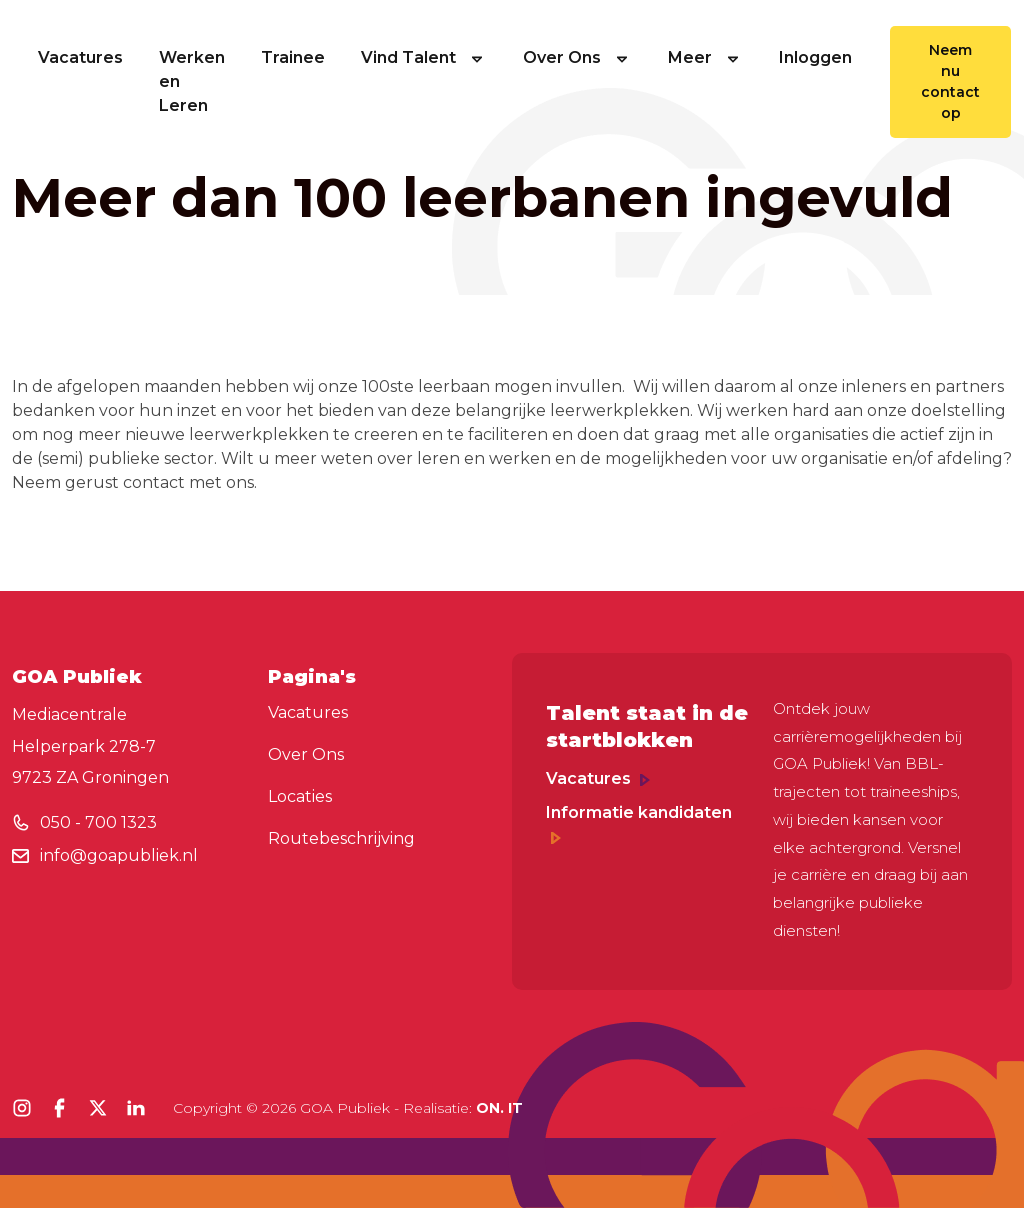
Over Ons (577, 57)
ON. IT (499, 1108)
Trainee (293, 57)
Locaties (300, 796)
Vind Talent (424, 57)
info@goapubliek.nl (119, 855)
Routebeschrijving (341, 838)
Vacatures (80, 57)
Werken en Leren (192, 81)
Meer (705, 57)
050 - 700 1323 (98, 822)
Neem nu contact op (950, 81)
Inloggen (815, 57)
